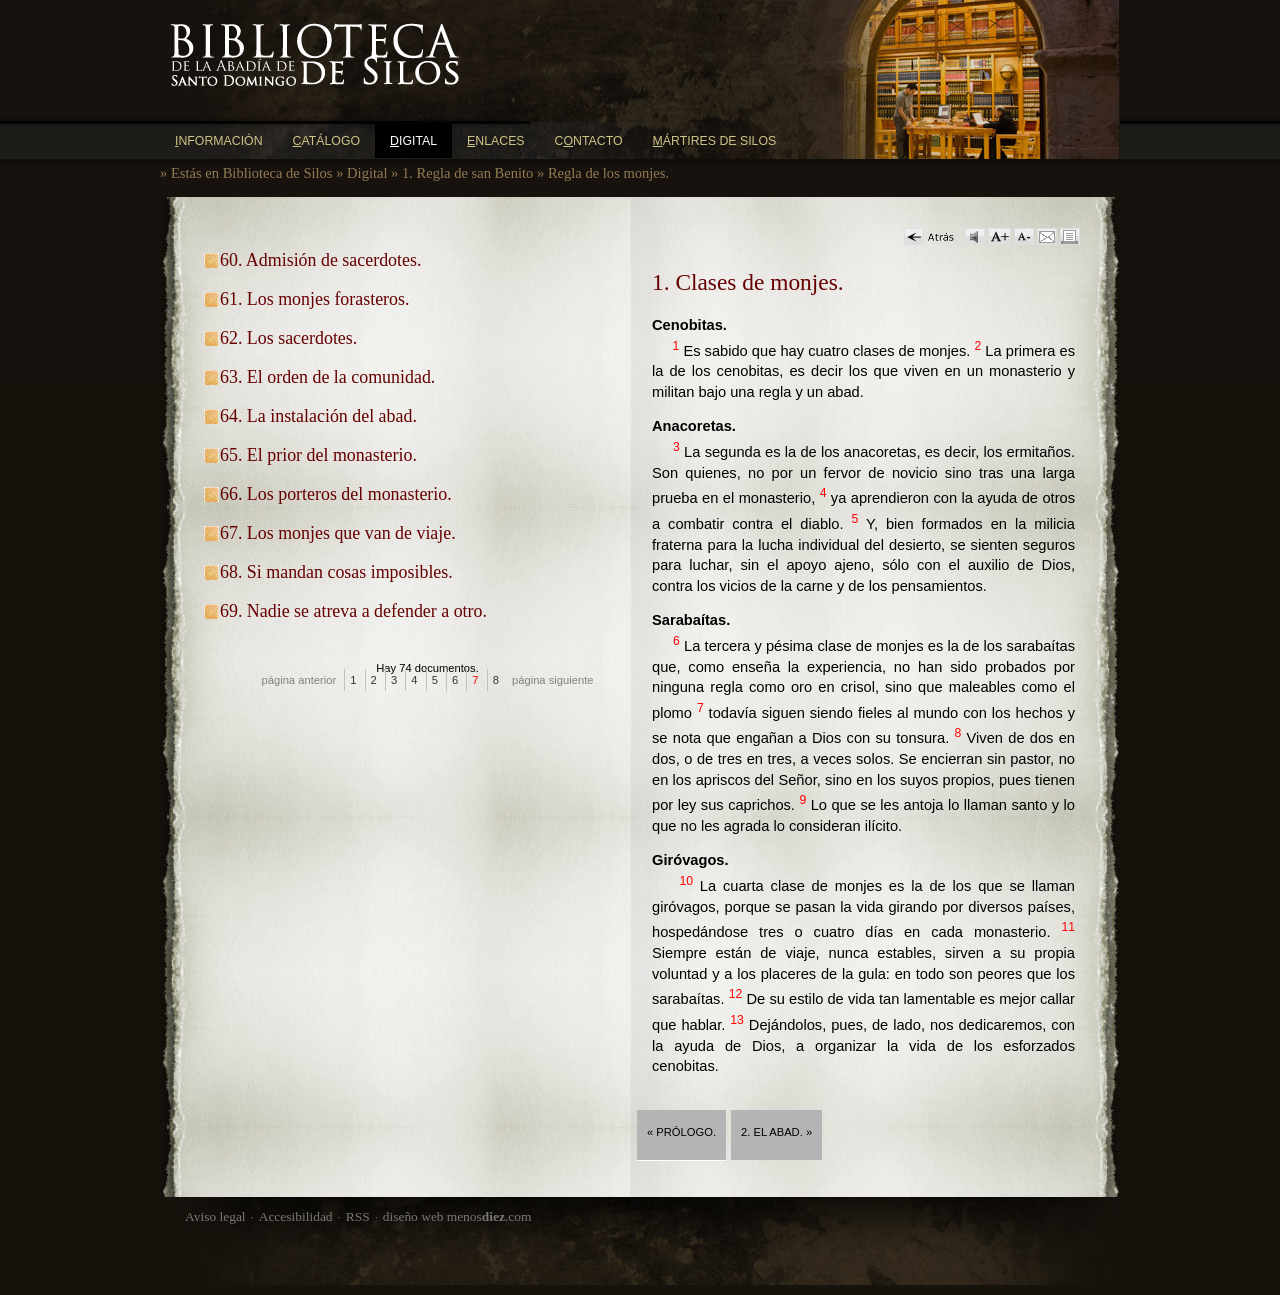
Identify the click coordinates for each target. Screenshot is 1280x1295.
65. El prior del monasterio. (318, 455)
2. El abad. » (776, 1132)
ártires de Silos (715, 141)
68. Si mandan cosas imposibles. (336, 572)
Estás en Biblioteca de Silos (252, 173)
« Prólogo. (681, 1132)
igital (413, 141)
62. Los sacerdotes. (288, 338)
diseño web (413, 1216)
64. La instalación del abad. (318, 416)
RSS (358, 1216)
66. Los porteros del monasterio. (336, 494)
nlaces (496, 141)
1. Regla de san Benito (467, 173)
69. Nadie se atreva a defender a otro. (353, 611)
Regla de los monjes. (608, 173)
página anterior (299, 680)
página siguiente (553, 680)
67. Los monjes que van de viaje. (338, 533)
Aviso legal (215, 1216)
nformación (219, 141)
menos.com (489, 1216)
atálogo (327, 141)
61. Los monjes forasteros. (314, 299)
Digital (367, 173)
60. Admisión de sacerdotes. (320, 260)
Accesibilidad (296, 1216)
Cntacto (589, 141)
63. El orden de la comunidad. (327, 377)
